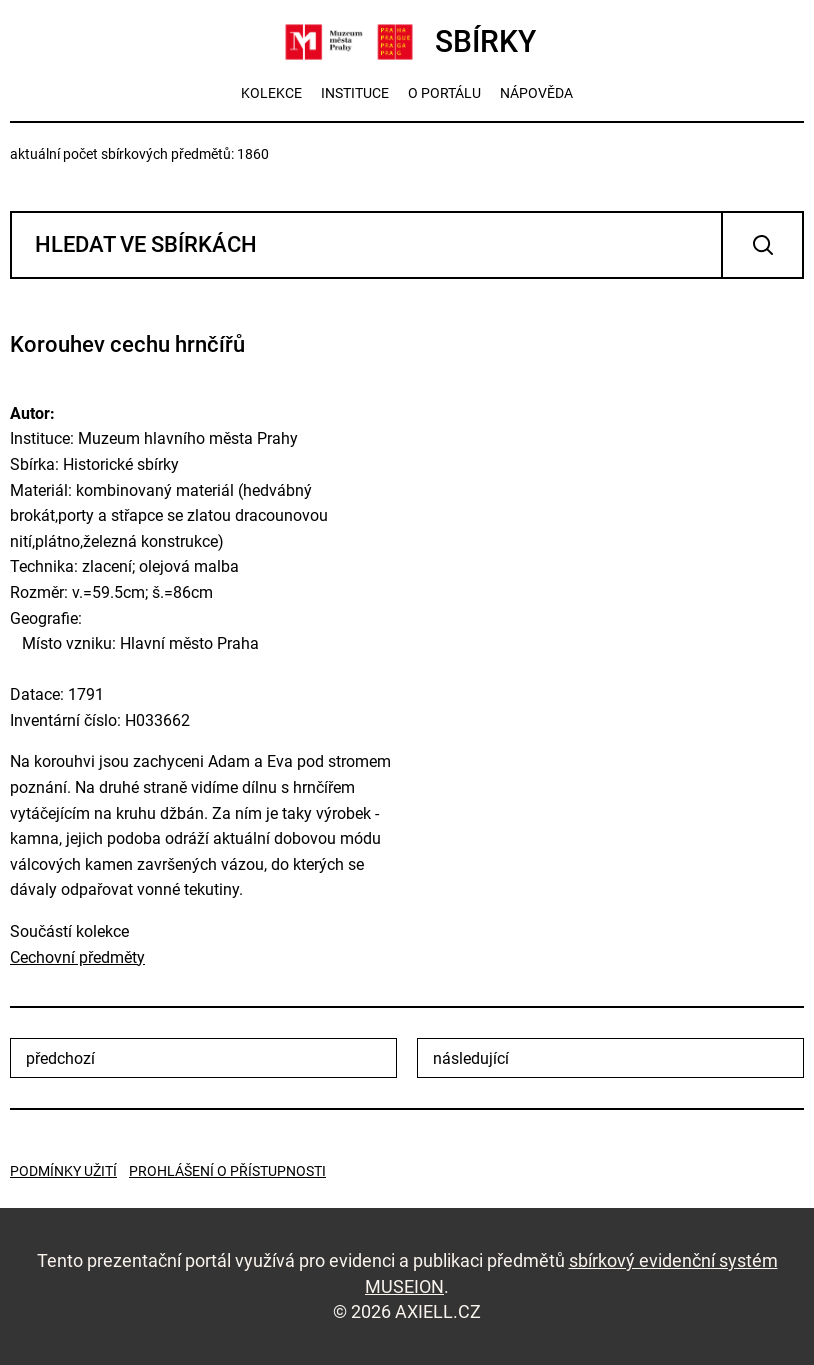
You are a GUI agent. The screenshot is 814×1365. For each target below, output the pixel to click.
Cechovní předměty (77, 957)
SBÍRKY (407, 42)
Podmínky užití (63, 1171)
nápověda (536, 93)
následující (471, 1058)
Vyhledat (762, 245)
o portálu (444, 93)
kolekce (271, 93)
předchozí (60, 1058)
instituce (355, 93)
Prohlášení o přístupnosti (227, 1171)
